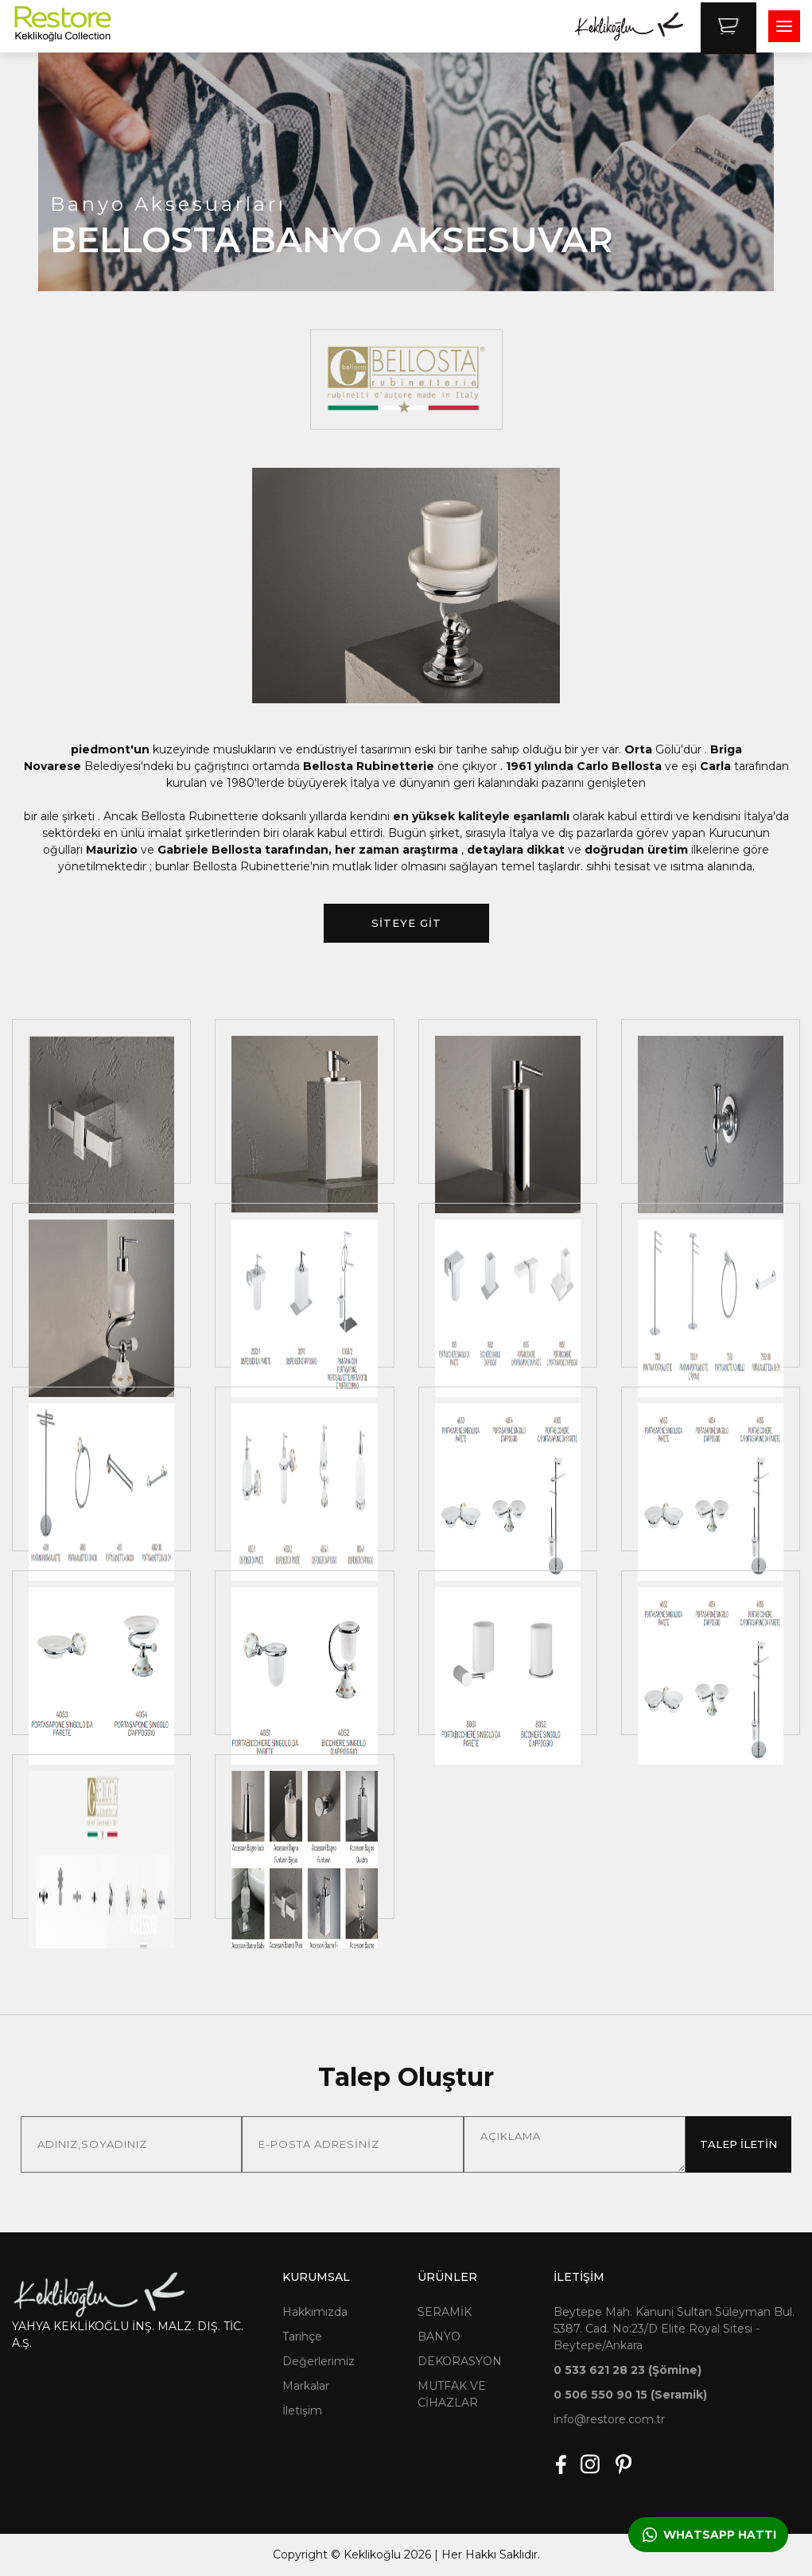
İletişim (302, 2410)
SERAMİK (445, 2312)
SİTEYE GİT (406, 922)
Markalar (305, 2386)
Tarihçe (302, 2336)
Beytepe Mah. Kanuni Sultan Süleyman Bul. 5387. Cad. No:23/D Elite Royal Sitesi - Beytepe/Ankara (674, 2328)
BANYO (439, 2336)
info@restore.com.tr (609, 2419)
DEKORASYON (460, 2361)
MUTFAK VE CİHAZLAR (452, 2394)
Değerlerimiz (318, 2361)
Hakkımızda (315, 2312)
